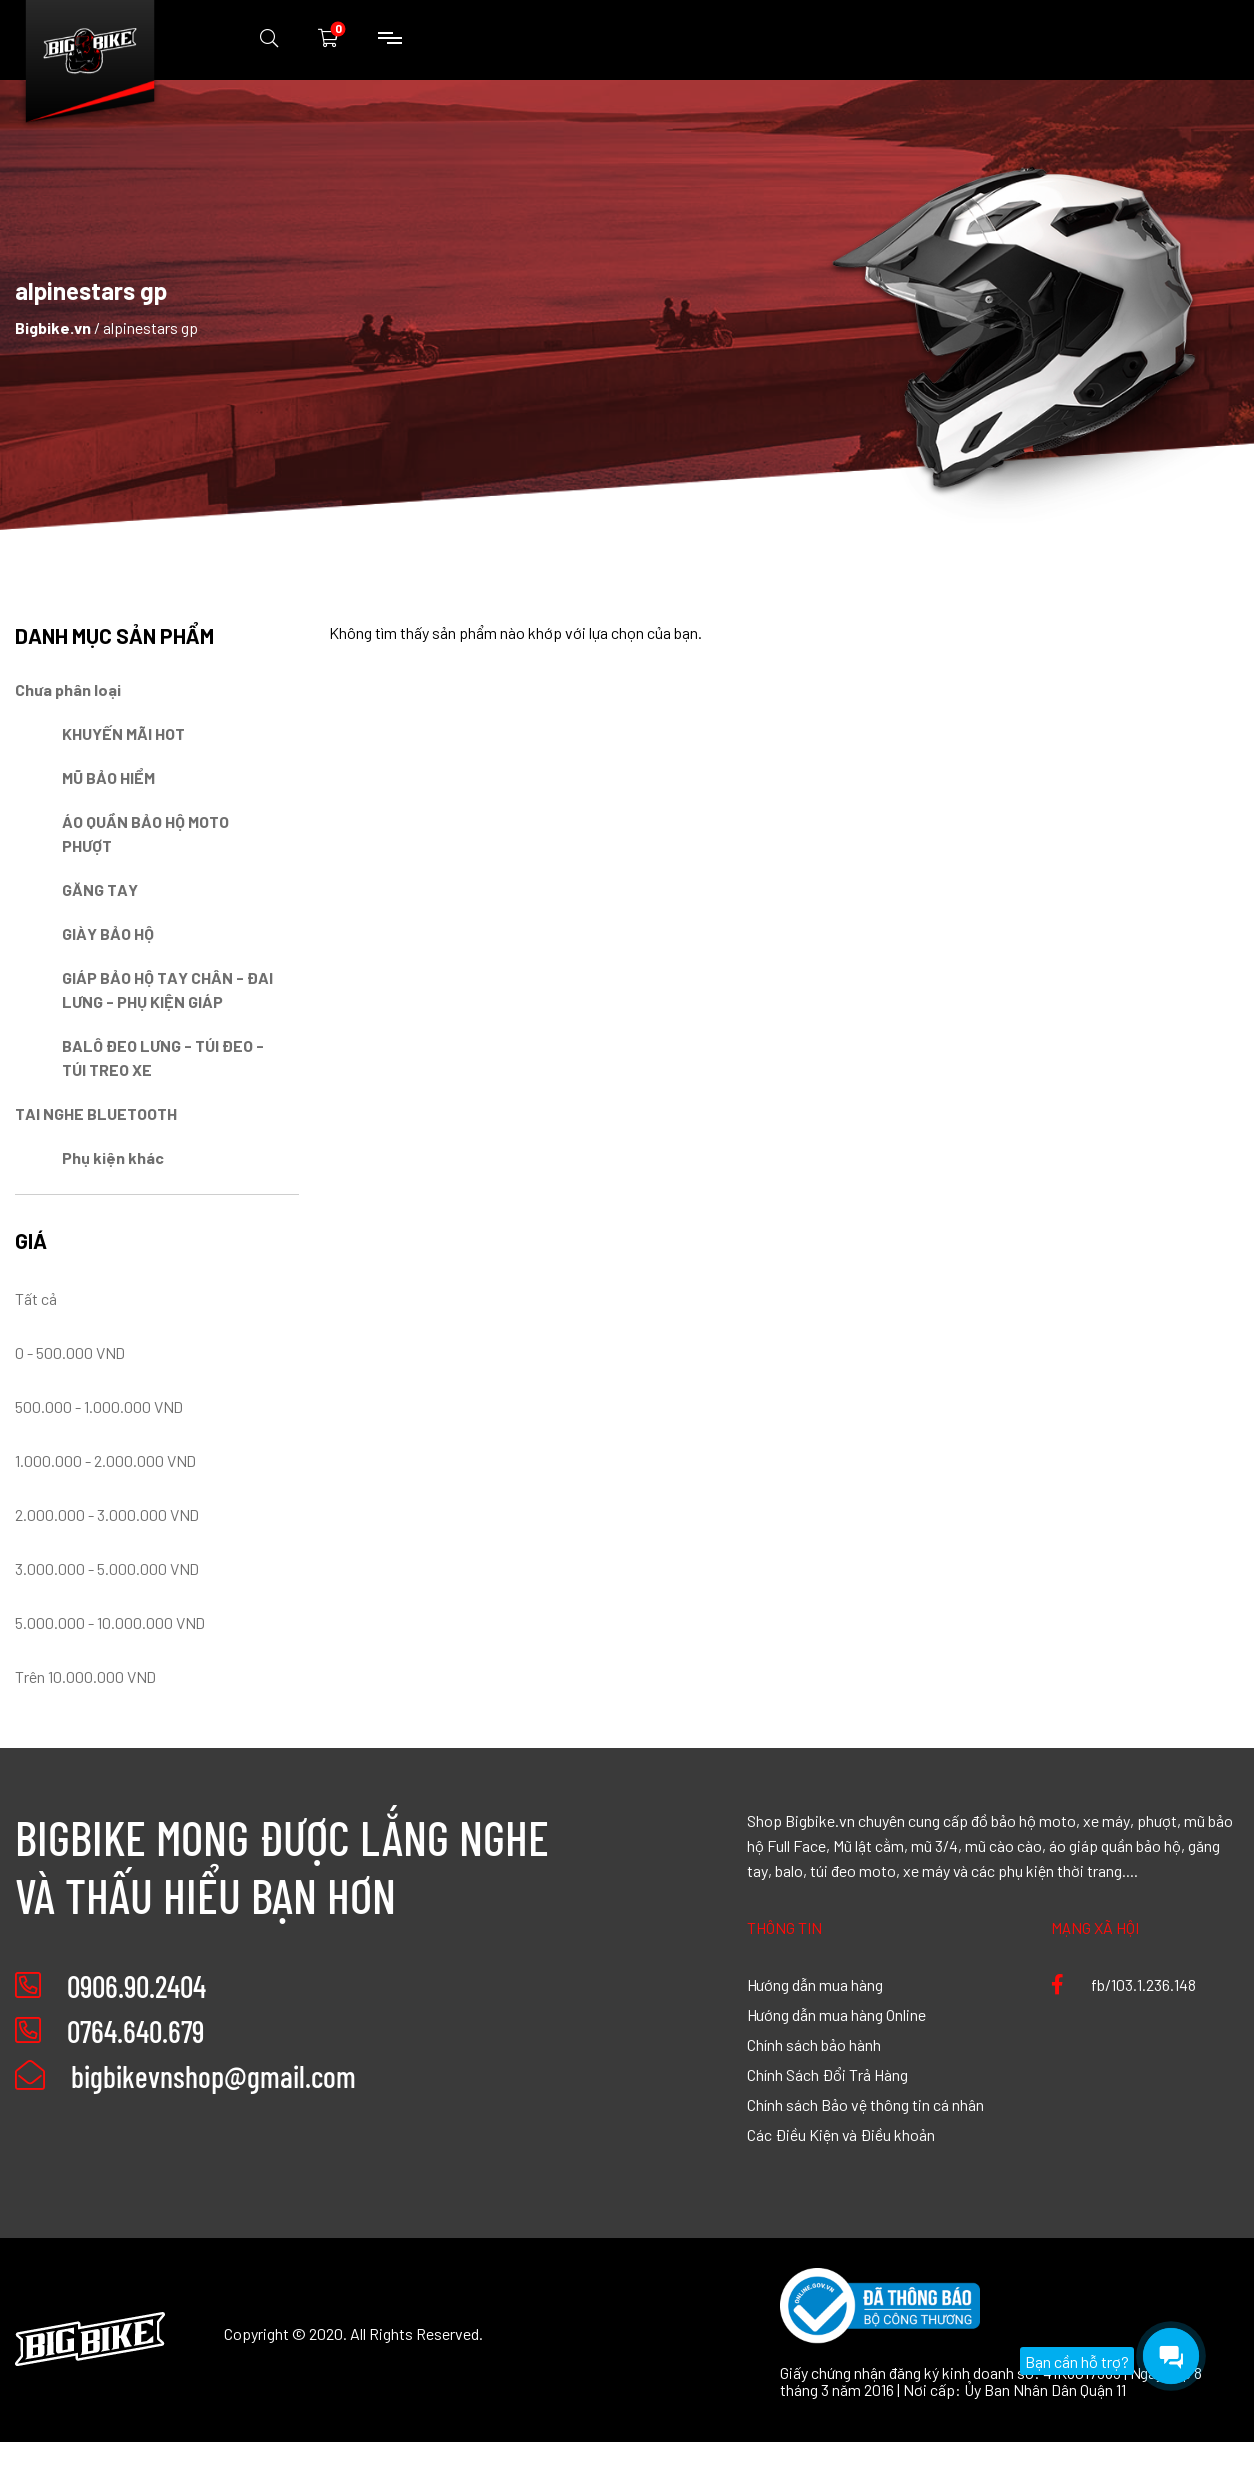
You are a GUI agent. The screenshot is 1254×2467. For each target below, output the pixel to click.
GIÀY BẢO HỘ (108, 933)
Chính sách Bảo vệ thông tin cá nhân (865, 2104)
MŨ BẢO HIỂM (108, 777)
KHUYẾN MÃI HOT (123, 733)
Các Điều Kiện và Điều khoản (841, 2134)
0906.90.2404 (136, 1986)
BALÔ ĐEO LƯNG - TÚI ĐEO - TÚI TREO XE (163, 1057)
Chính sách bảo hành (814, 2044)
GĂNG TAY (100, 889)
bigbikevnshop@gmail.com (185, 2076)
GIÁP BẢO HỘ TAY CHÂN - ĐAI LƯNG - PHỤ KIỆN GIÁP (167, 989)
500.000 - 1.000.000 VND (99, 1406)
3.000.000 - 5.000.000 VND (107, 1568)
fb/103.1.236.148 (1123, 1984)
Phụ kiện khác (113, 1157)
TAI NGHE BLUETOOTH (96, 1113)
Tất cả (36, 1298)
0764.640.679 (135, 2031)
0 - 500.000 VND (70, 1352)
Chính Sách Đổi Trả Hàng (827, 2074)
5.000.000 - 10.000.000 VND (110, 1622)
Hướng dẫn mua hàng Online (836, 2014)
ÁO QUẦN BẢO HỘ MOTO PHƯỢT (145, 833)
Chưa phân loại (68, 689)
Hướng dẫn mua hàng (815, 1984)
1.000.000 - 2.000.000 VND (105, 1460)
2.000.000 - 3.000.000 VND (107, 1514)
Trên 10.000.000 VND (85, 1676)
